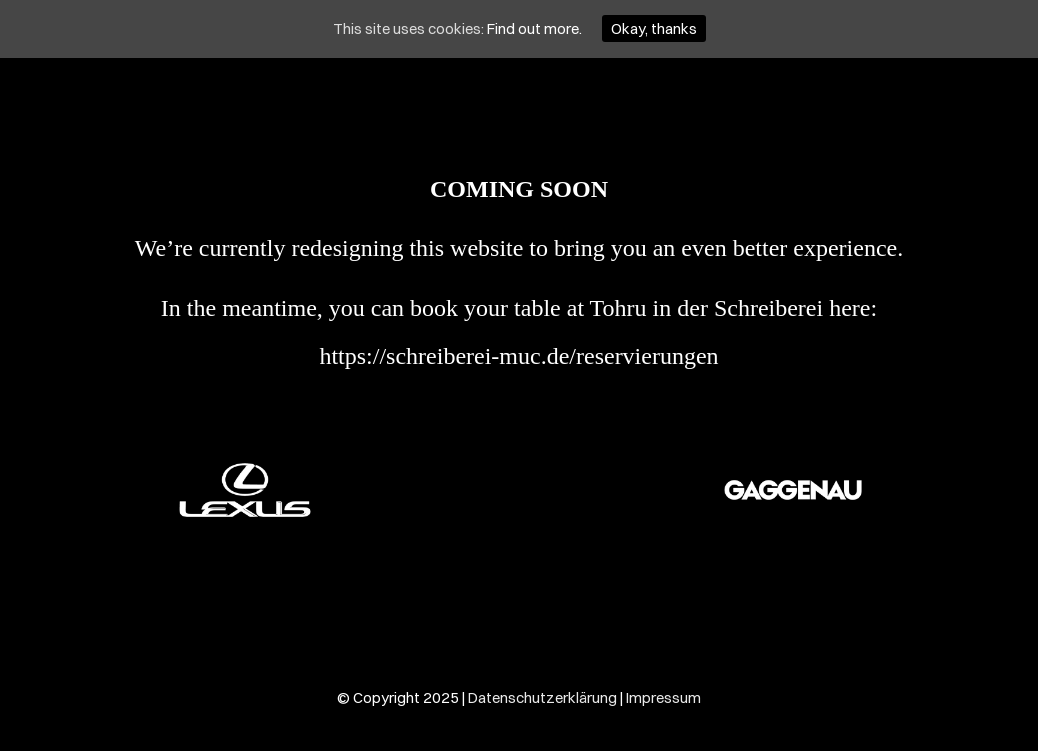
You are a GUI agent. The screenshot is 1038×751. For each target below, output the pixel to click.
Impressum (663, 697)
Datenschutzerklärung (542, 697)
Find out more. (534, 28)
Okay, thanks (654, 28)
